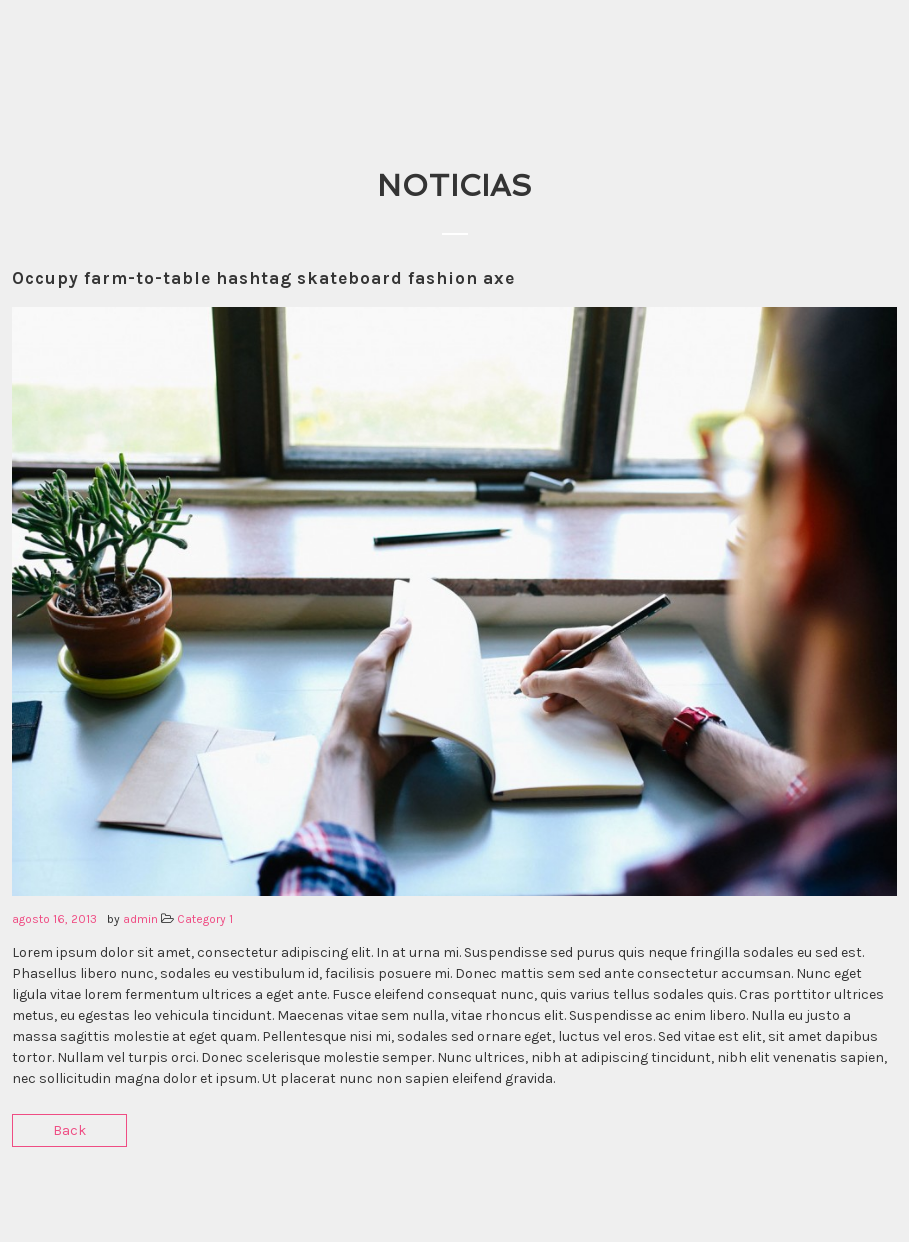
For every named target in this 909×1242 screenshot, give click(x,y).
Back (69, 1130)
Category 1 (205, 919)
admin (140, 919)
